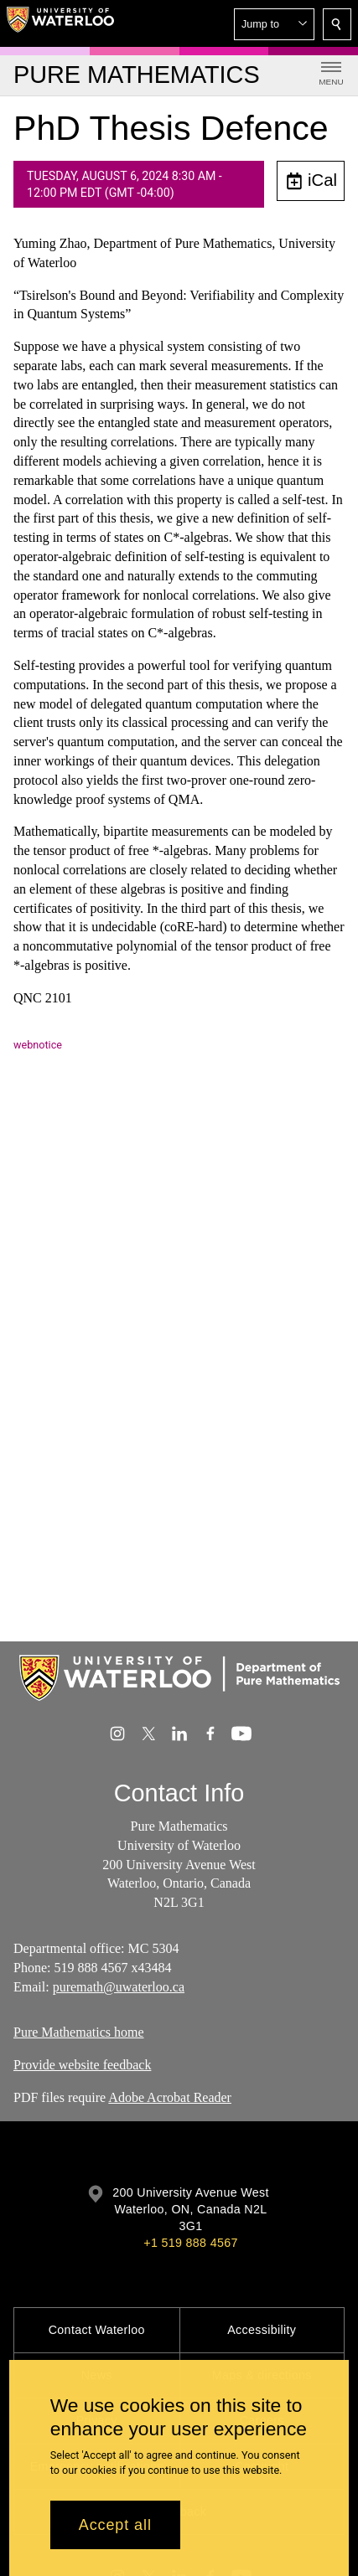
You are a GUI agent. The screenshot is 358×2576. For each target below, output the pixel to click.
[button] (274, 24)
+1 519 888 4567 (190, 2242)
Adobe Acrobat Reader (169, 2097)
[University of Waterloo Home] (60, 23)
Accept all (115, 2525)
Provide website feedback (82, 2065)
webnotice (37, 1044)
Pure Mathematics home (78, 2032)
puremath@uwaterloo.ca (118, 1987)
